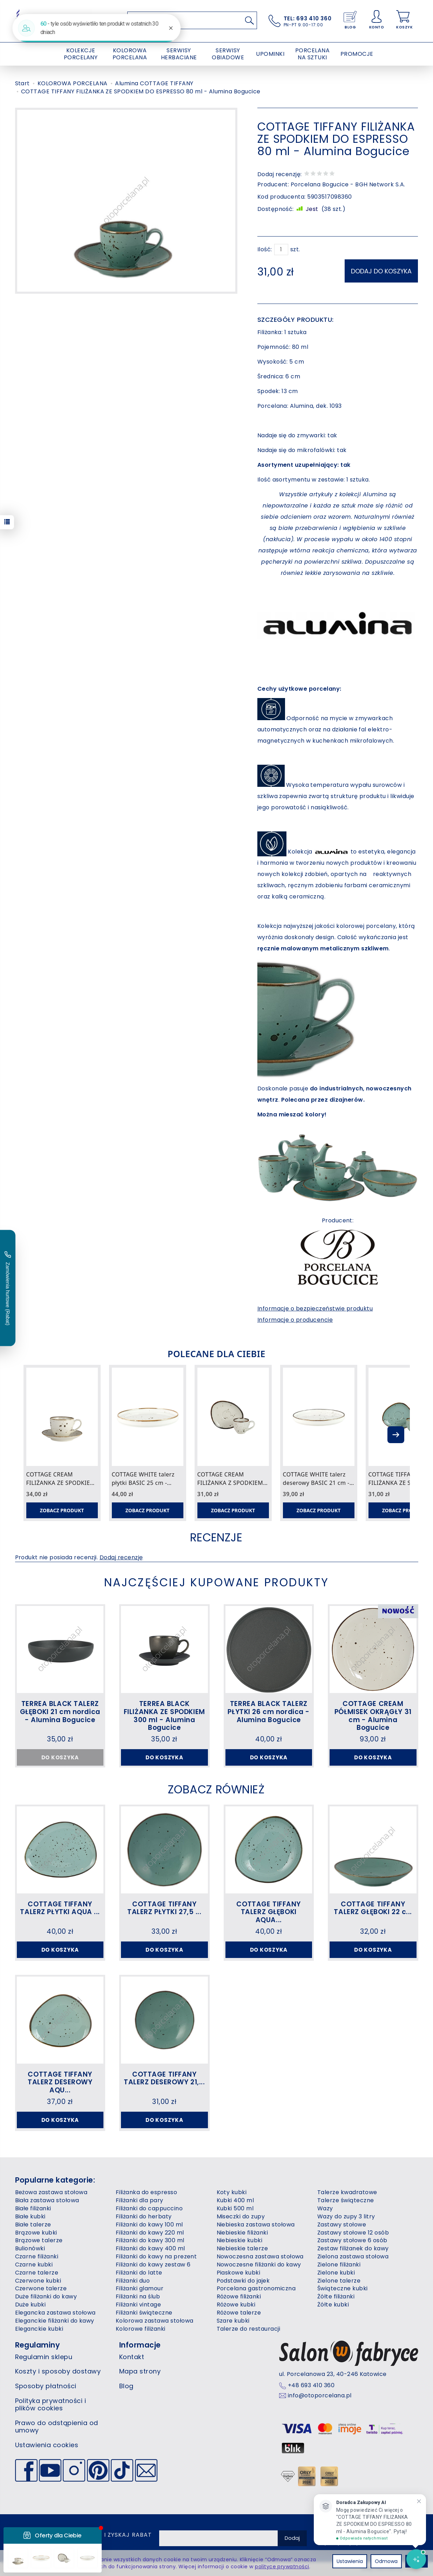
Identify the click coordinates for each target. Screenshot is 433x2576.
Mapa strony (140, 2371)
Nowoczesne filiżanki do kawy (259, 2264)
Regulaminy (37, 2345)
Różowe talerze (239, 2313)
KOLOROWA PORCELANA (130, 53)
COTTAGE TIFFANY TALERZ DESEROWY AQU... (60, 2082)
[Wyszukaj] (249, 20)
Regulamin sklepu (44, 2356)
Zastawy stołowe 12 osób (353, 2233)
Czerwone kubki (38, 2281)
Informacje (140, 2345)
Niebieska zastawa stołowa (256, 2224)
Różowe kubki (236, 2305)
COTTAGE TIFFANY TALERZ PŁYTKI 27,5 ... (164, 1908)
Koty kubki (232, 2192)
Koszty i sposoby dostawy (58, 2371)
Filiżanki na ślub (138, 2296)
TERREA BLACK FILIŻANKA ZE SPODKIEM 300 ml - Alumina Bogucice (164, 1715)
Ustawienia (350, 2561)
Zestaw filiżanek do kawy (353, 2248)
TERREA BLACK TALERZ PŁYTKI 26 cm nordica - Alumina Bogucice (269, 1712)
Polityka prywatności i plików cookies (50, 2404)
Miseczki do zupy (241, 2216)
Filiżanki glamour (139, 2288)
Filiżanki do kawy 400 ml (150, 2248)
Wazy (325, 2208)
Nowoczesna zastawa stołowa (260, 2256)
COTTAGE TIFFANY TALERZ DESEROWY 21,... (164, 2078)
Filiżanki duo (133, 2281)
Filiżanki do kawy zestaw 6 (153, 2264)
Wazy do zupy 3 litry (346, 2216)
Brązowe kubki (36, 2233)
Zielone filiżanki (338, 2264)
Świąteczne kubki (342, 2288)
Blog (126, 2386)
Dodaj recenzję (121, 1557)
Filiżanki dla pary (139, 2200)
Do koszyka (164, 1757)
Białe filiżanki (33, 2208)
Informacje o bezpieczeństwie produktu (315, 1308)
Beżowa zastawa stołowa (51, 2192)
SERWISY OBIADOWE (228, 53)
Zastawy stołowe (341, 2224)
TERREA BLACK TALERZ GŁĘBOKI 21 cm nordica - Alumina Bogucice (60, 1712)
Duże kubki (30, 2305)
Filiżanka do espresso (146, 2192)
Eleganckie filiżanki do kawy (54, 2321)
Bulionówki (30, 2248)
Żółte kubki (333, 2305)
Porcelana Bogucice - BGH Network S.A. (348, 184)
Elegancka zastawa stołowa (55, 2313)
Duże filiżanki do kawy (46, 2296)
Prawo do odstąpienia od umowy (56, 2426)
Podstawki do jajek (243, 2281)
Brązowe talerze (39, 2240)
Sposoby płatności (45, 2386)
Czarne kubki (34, 2264)
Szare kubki (233, 2321)
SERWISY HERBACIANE (179, 53)
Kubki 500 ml (235, 2208)
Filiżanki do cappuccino (149, 2208)
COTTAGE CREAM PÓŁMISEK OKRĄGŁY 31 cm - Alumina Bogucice (373, 1715)
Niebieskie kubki (240, 2240)
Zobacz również (216, 1789)
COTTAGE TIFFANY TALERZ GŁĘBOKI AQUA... (268, 1912)
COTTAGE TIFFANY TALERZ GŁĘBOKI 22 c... (373, 1908)
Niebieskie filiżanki (242, 2233)
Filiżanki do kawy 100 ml (149, 2224)
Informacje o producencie (295, 1320)
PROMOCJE (356, 54)
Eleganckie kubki (39, 2329)
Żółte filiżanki (335, 2296)
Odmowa (386, 2561)
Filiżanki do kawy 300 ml (150, 2240)
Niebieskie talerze (242, 2248)
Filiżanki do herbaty (144, 2216)
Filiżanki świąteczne (144, 2313)
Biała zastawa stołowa (47, 2200)
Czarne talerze (37, 2273)
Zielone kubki (336, 2273)
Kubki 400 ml (235, 2200)
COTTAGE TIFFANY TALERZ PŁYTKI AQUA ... (60, 1908)
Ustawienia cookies (47, 2445)
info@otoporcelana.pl (320, 2395)
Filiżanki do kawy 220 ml (150, 2233)
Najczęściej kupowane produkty (216, 1582)
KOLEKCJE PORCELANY (80, 53)
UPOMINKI (270, 54)
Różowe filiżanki (239, 2296)
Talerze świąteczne (345, 2200)
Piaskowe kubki (239, 2273)
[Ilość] (281, 249)
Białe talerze (33, 2224)
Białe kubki (30, 2216)
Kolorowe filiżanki (140, 2329)
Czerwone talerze (41, 2288)
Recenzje (216, 1537)
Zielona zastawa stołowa (352, 2256)
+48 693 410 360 (311, 2385)
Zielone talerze (338, 2281)
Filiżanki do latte (139, 2273)
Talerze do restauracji (248, 2329)
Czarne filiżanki (37, 2256)
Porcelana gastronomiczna (256, 2288)
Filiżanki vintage (138, 2305)
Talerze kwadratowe (347, 2192)
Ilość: (264, 249)
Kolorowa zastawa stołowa (155, 2321)
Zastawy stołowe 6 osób (352, 2240)
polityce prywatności (282, 2566)
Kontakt (131, 2356)
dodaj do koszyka (381, 271)
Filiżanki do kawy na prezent (156, 2256)
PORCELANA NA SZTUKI (312, 53)
